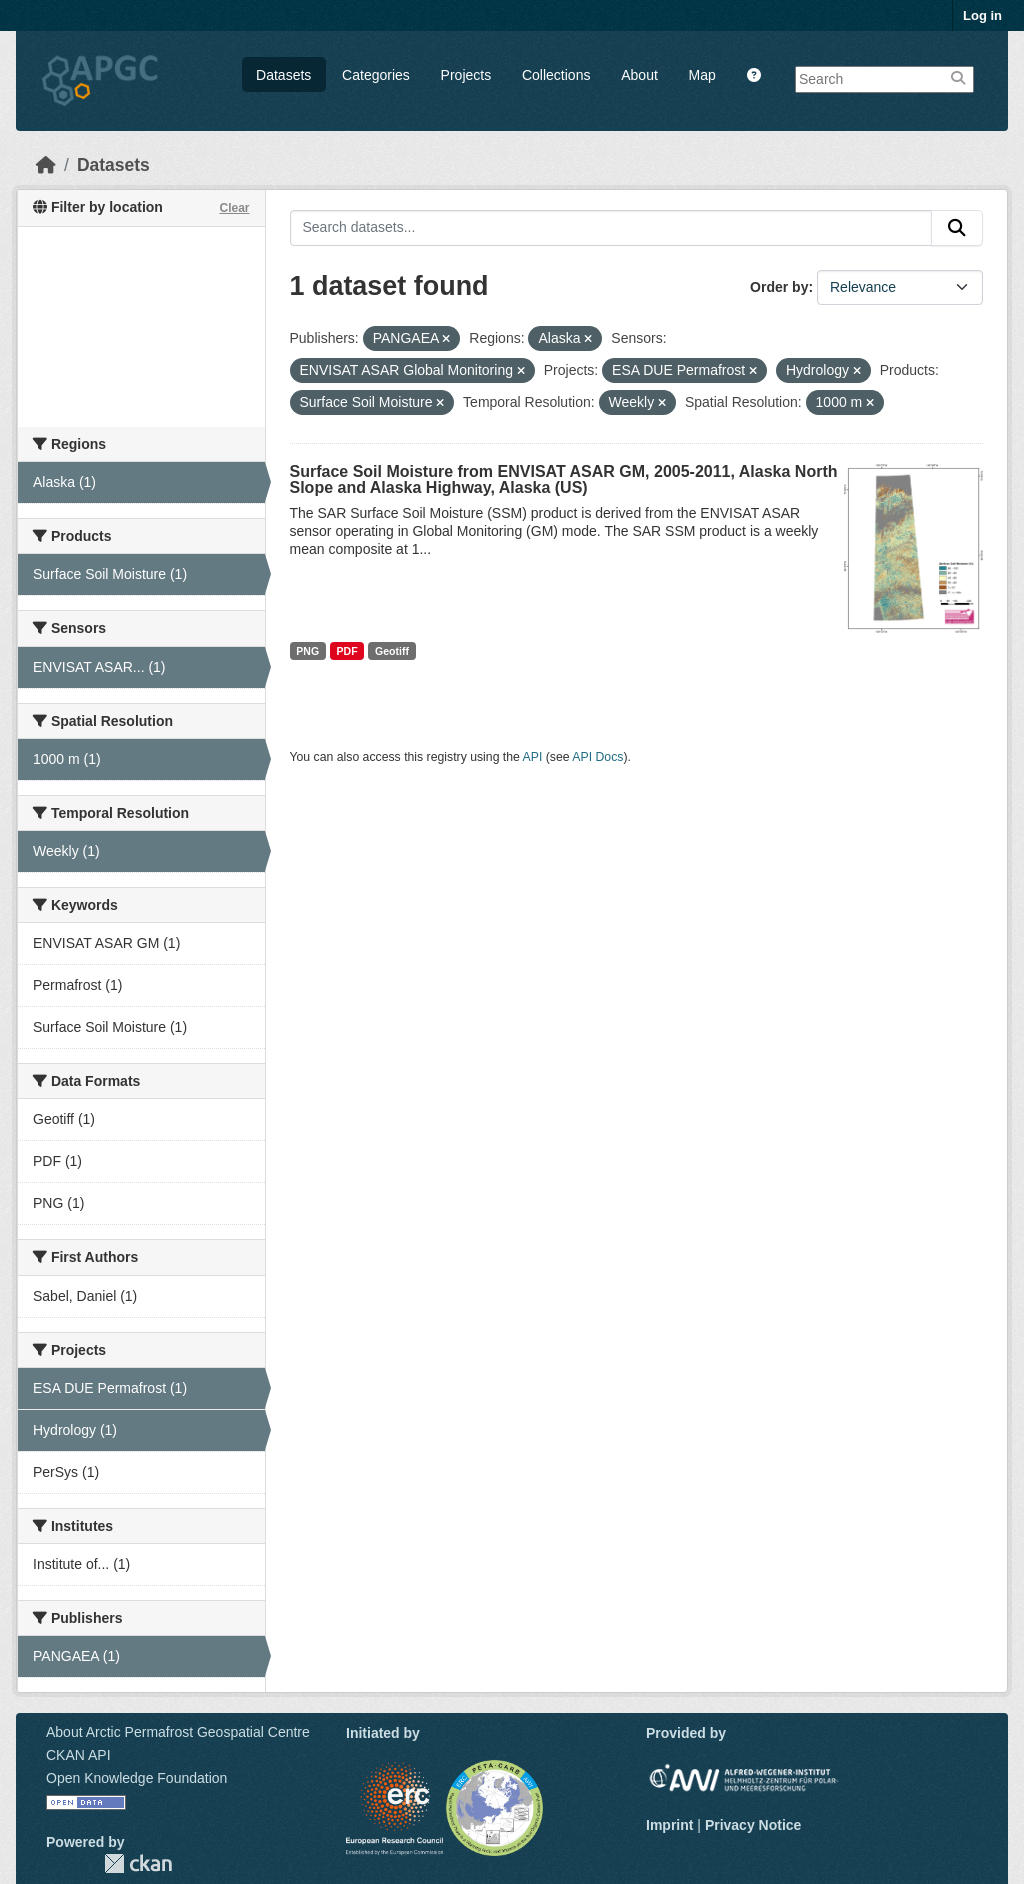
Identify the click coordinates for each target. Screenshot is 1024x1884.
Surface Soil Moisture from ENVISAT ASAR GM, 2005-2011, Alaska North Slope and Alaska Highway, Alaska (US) (564, 479)
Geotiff (392, 651)
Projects (466, 75)
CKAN (138, 1863)
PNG (307, 651)
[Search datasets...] (611, 228)
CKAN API (78, 1755)
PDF (347, 651)
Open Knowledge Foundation (136, 1778)
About (639, 75)
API (533, 757)
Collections (556, 75)
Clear (234, 208)
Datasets (283, 75)
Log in (982, 15)
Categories (376, 75)
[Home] (46, 165)
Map (702, 75)
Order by (779, 287)
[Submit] (957, 228)
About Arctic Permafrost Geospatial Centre (178, 1732)
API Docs (597, 757)
